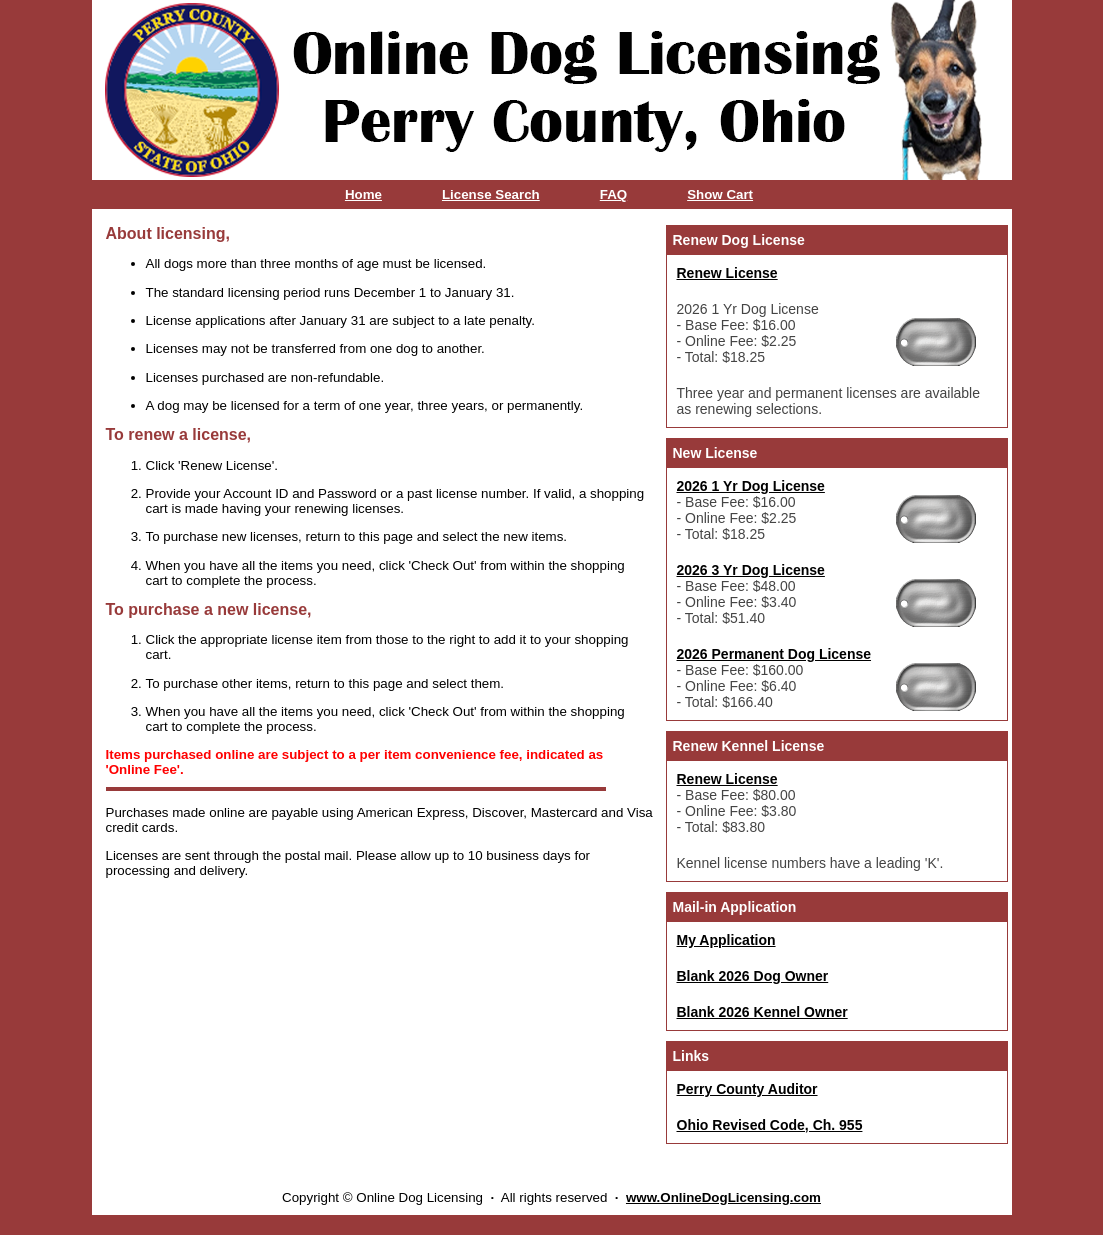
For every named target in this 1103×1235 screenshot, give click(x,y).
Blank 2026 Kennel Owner (762, 1012)
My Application (726, 940)
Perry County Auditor (747, 1089)
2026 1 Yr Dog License (751, 486)
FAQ (613, 194)
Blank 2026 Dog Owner (753, 976)
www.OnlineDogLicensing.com (723, 1197)
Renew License (727, 273)
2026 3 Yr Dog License (751, 570)
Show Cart (720, 194)
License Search (491, 194)
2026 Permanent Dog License (774, 654)
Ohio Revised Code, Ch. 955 (770, 1125)
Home (363, 194)
